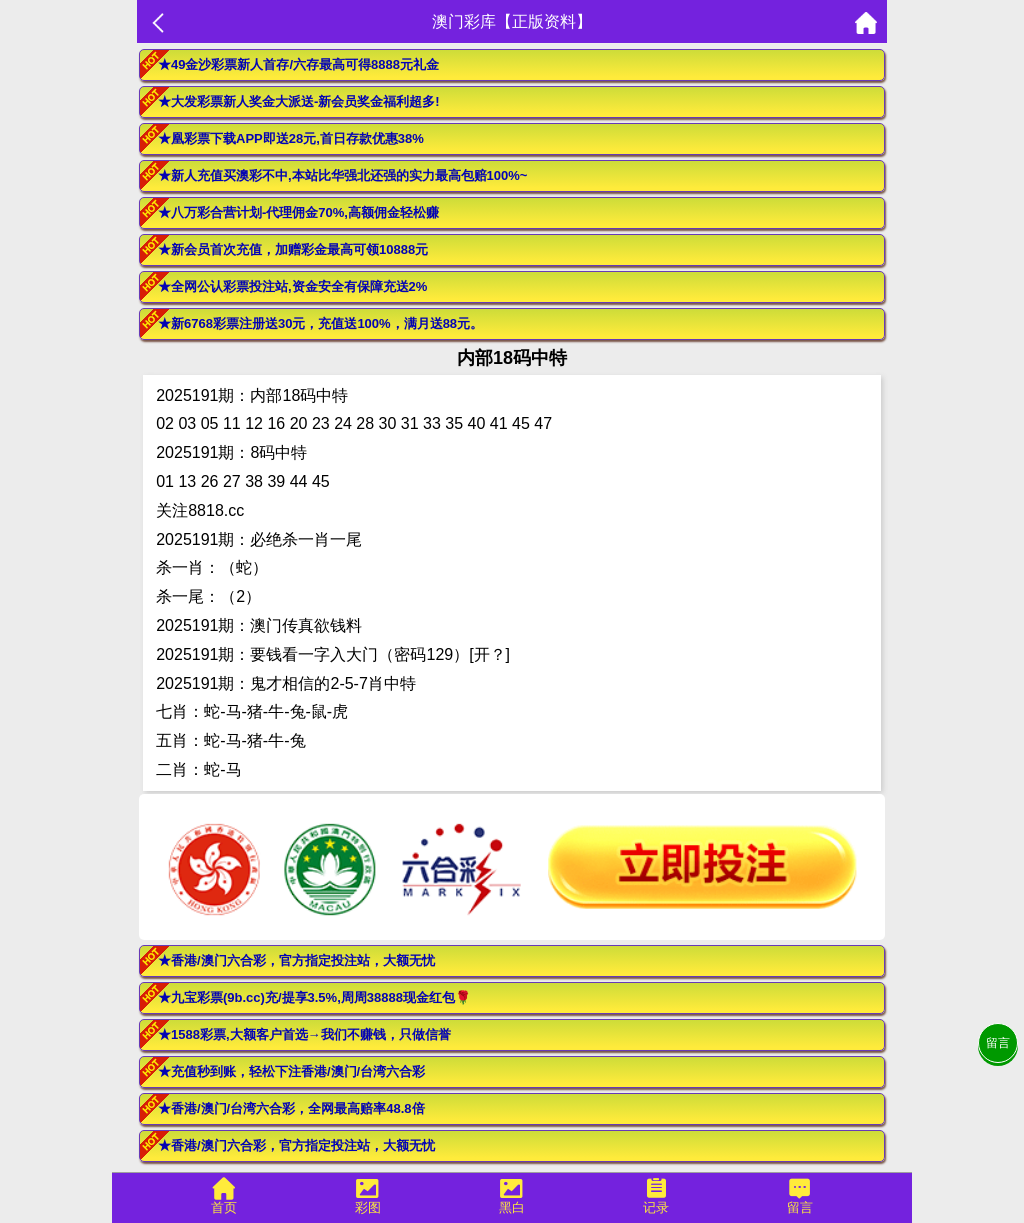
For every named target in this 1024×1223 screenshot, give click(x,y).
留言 (998, 1043)
